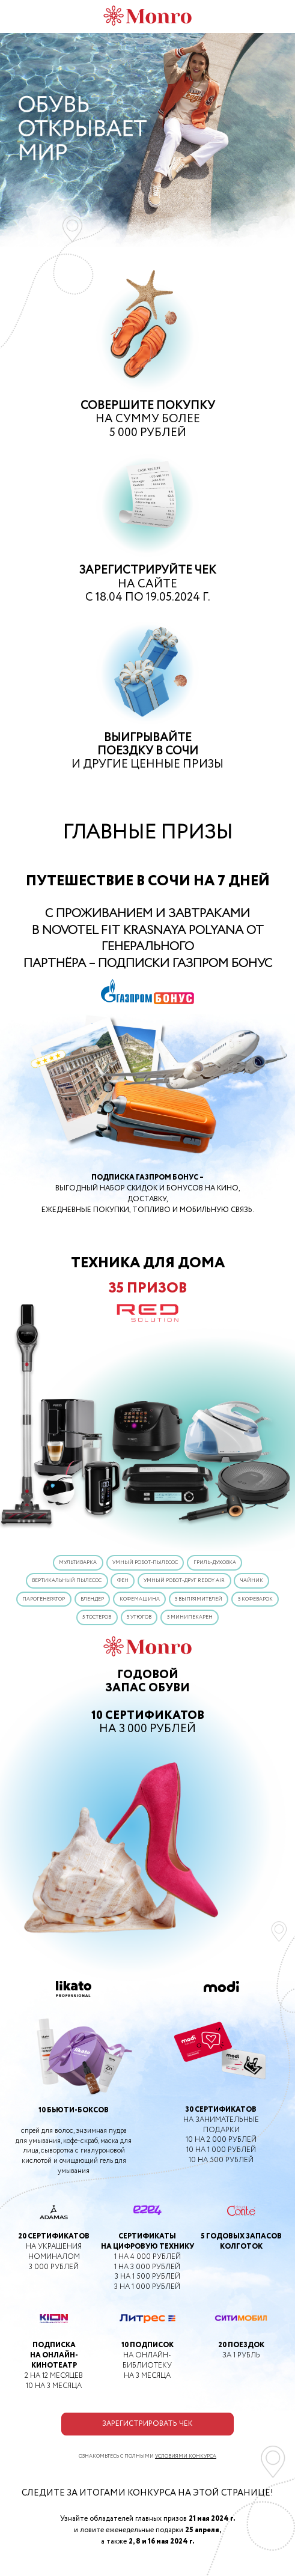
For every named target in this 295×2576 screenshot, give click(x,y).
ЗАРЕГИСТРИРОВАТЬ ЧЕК (147, 2424)
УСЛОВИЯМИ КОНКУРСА (185, 2456)
